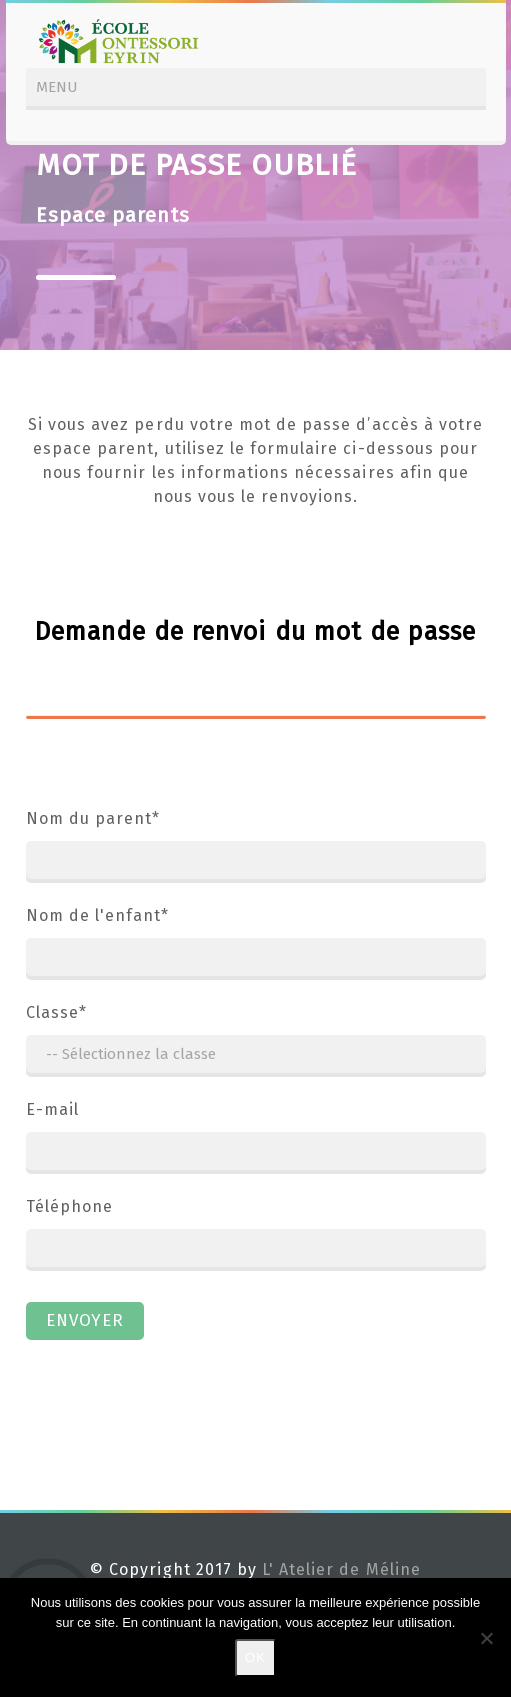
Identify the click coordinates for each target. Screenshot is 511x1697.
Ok (255, 1657)
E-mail (256, 1140)
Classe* (256, 1043)
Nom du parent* (256, 849)
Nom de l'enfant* (256, 946)
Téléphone (256, 1237)
